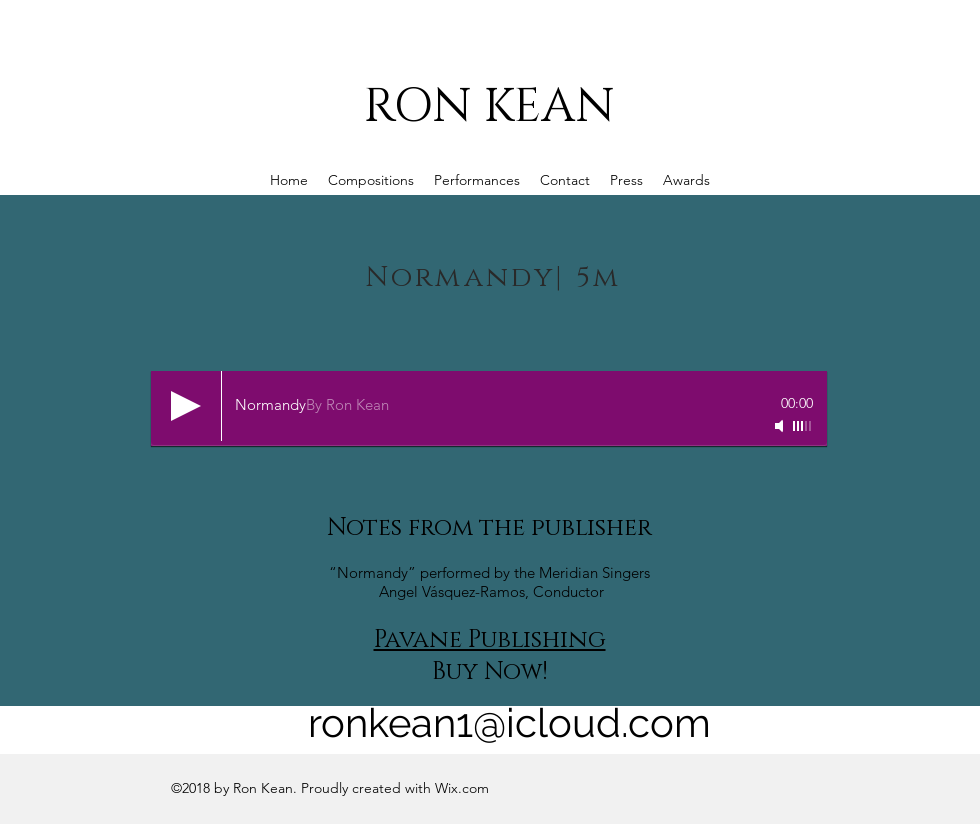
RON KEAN (489, 106)
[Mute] (781, 426)
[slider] (803, 426)
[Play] (186, 406)
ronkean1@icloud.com (509, 722)
